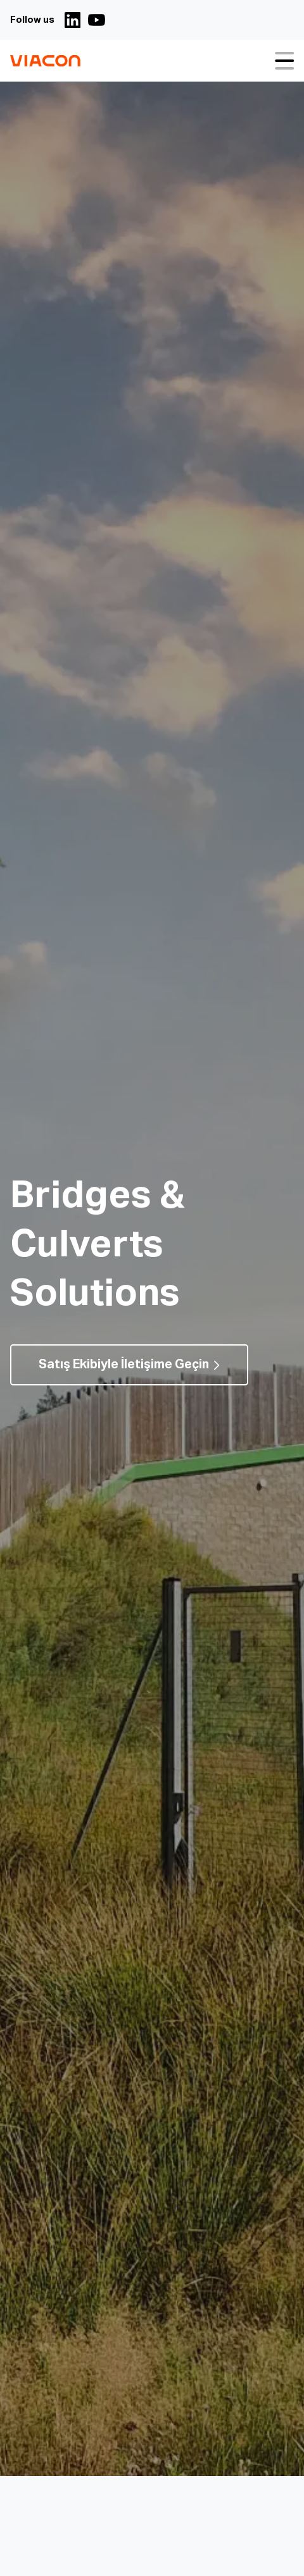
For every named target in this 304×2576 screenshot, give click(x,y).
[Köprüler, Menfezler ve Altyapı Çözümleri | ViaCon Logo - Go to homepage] (45, 60)
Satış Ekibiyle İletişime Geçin (124, 1365)
